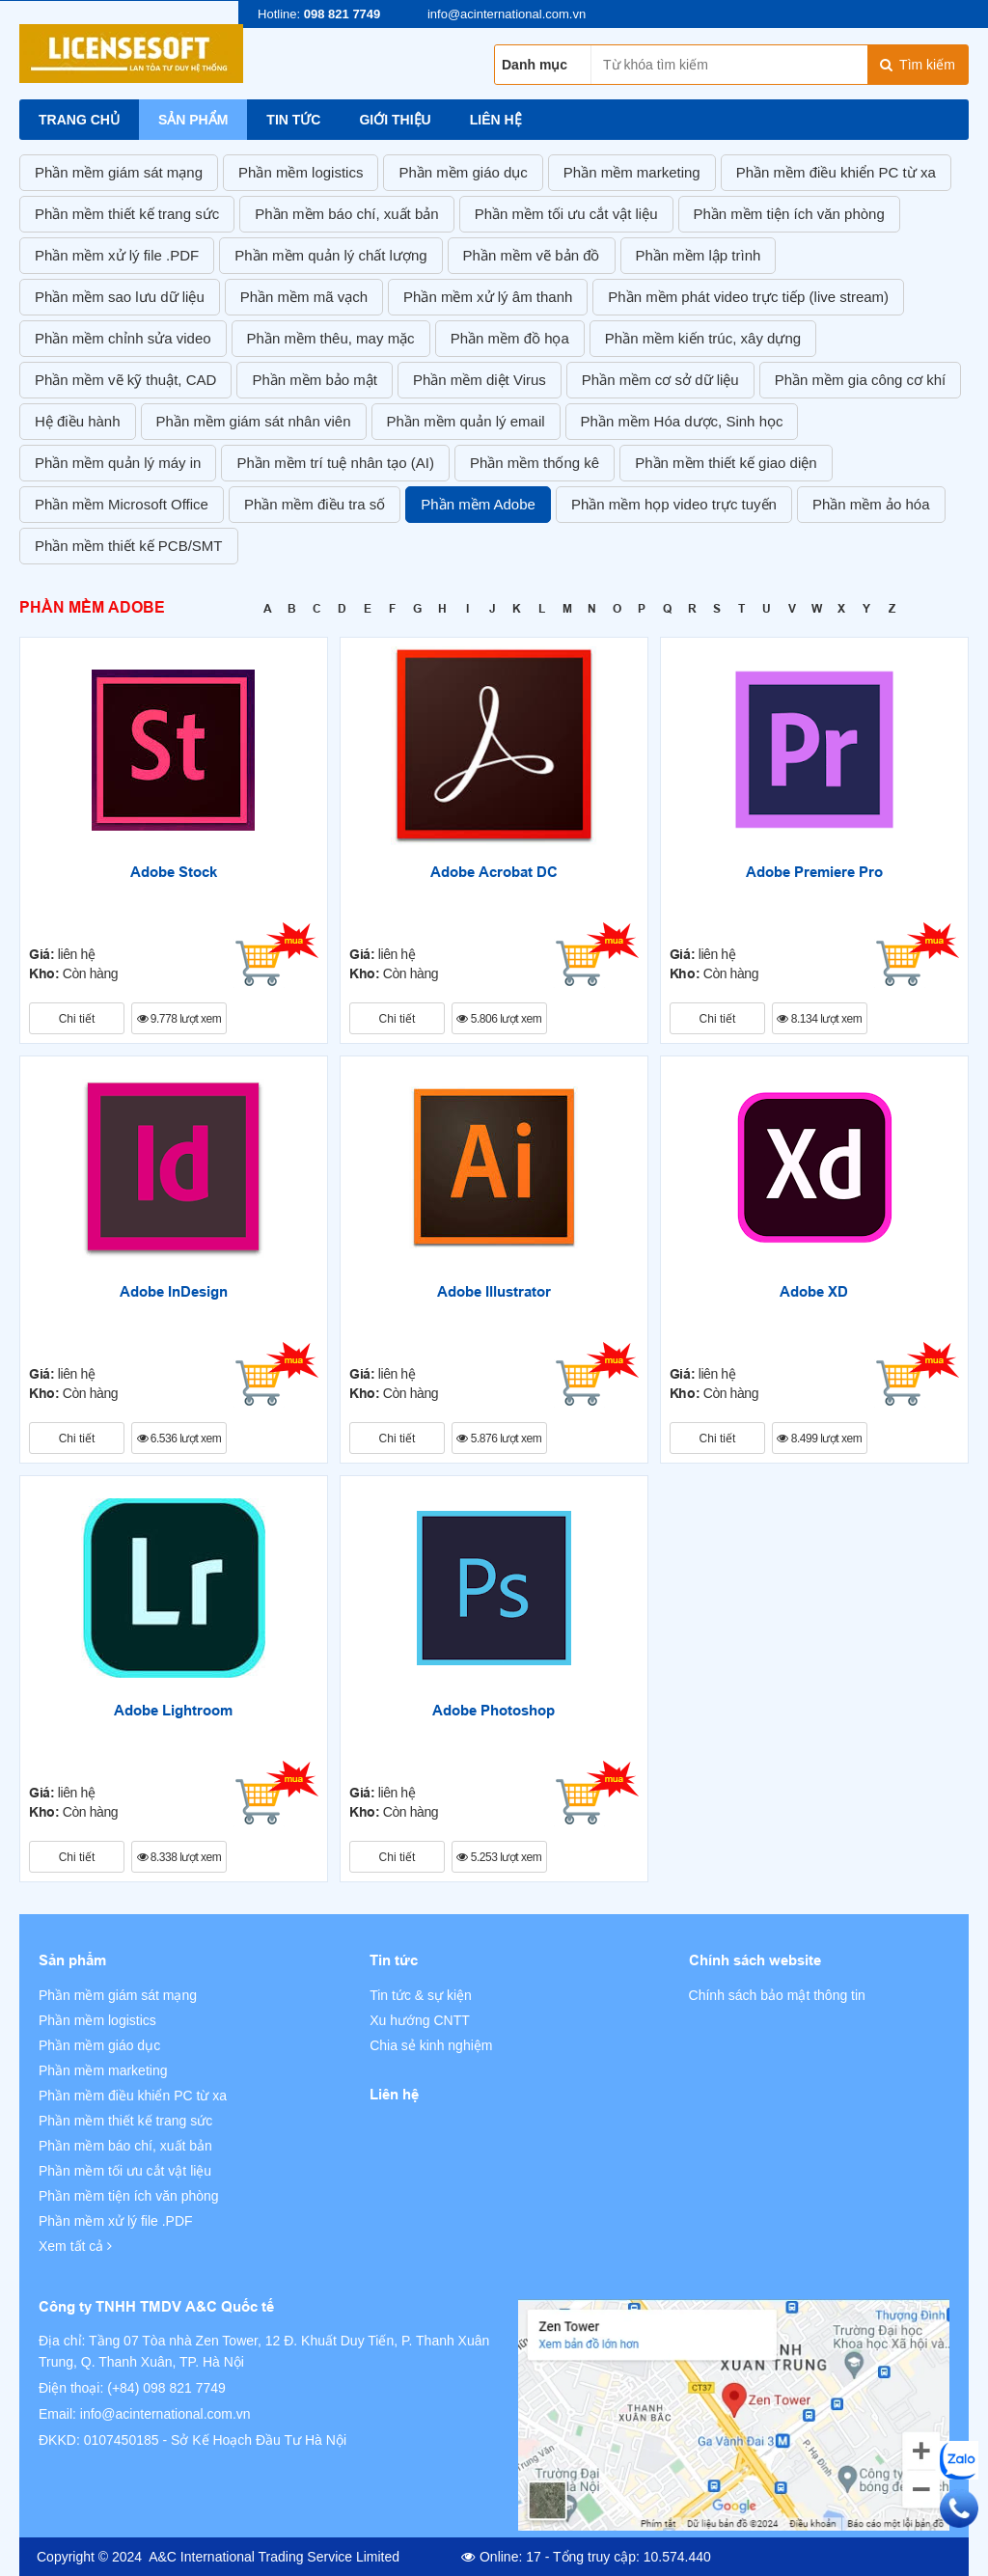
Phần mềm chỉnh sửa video (123, 338)
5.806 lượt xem (498, 1019)
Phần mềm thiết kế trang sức (127, 214)
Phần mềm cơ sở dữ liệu (660, 379)
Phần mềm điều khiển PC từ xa (836, 172)
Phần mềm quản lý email (466, 421)
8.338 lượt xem (179, 1857)
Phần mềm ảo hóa (871, 504)
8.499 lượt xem (819, 1438)
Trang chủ (79, 119)
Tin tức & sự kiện (421, 1995)
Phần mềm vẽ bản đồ (531, 255)
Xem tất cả (75, 2246)
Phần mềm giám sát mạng (119, 172)
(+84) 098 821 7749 (166, 2388)
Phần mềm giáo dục (462, 172)
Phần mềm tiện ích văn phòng (789, 214)
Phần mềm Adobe (478, 504)
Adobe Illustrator (494, 1292)
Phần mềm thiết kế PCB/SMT (129, 545)
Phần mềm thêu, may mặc (331, 338)
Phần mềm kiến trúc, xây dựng (703, 338)
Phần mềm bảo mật (314, 379)
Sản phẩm (193, 119)
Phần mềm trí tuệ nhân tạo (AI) (335, 462)
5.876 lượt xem (498, 1438)
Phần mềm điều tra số (314, 504)
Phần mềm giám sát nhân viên (253, 421)
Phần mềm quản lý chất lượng (330, 255)
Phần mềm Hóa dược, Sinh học (682, 421)
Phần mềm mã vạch (304, 296)
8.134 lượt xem (819, 1019)
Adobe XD (814, 1292)
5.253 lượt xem (498, 1857)
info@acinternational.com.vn (165, 2414)
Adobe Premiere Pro (814, 872)
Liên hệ (496, 119)
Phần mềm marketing (631, 172)
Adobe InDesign (174, 1292)
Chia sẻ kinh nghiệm (431, 2045)
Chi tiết (77, 1019)
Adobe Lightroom (173, 1710)
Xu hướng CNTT (420, 2020)
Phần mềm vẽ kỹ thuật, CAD (125, 379)
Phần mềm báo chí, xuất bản (346, 214)
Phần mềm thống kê (534, 462)
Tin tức (293, 119)
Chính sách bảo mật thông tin (777, 1995)
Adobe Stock (173, 872)
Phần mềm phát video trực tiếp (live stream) (748, 296)
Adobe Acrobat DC (494, 872)
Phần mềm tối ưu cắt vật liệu (566, 214)
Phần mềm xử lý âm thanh (487, 296)
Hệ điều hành (78, 421)
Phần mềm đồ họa (510, 338)
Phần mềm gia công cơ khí (861, 379)
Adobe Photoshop (493, 1710)
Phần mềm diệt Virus (479, 379)
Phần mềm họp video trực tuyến (674, 504)
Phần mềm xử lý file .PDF (117, 255)
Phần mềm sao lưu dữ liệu (120, 296)
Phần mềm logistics (300, 172)
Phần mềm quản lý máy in (118, 462)
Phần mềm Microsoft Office (121, 504)
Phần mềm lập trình (698, 255)
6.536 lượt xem (179, 1438)
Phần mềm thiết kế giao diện (725, 462)
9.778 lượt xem (179, 1019)
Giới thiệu (394, 119)
